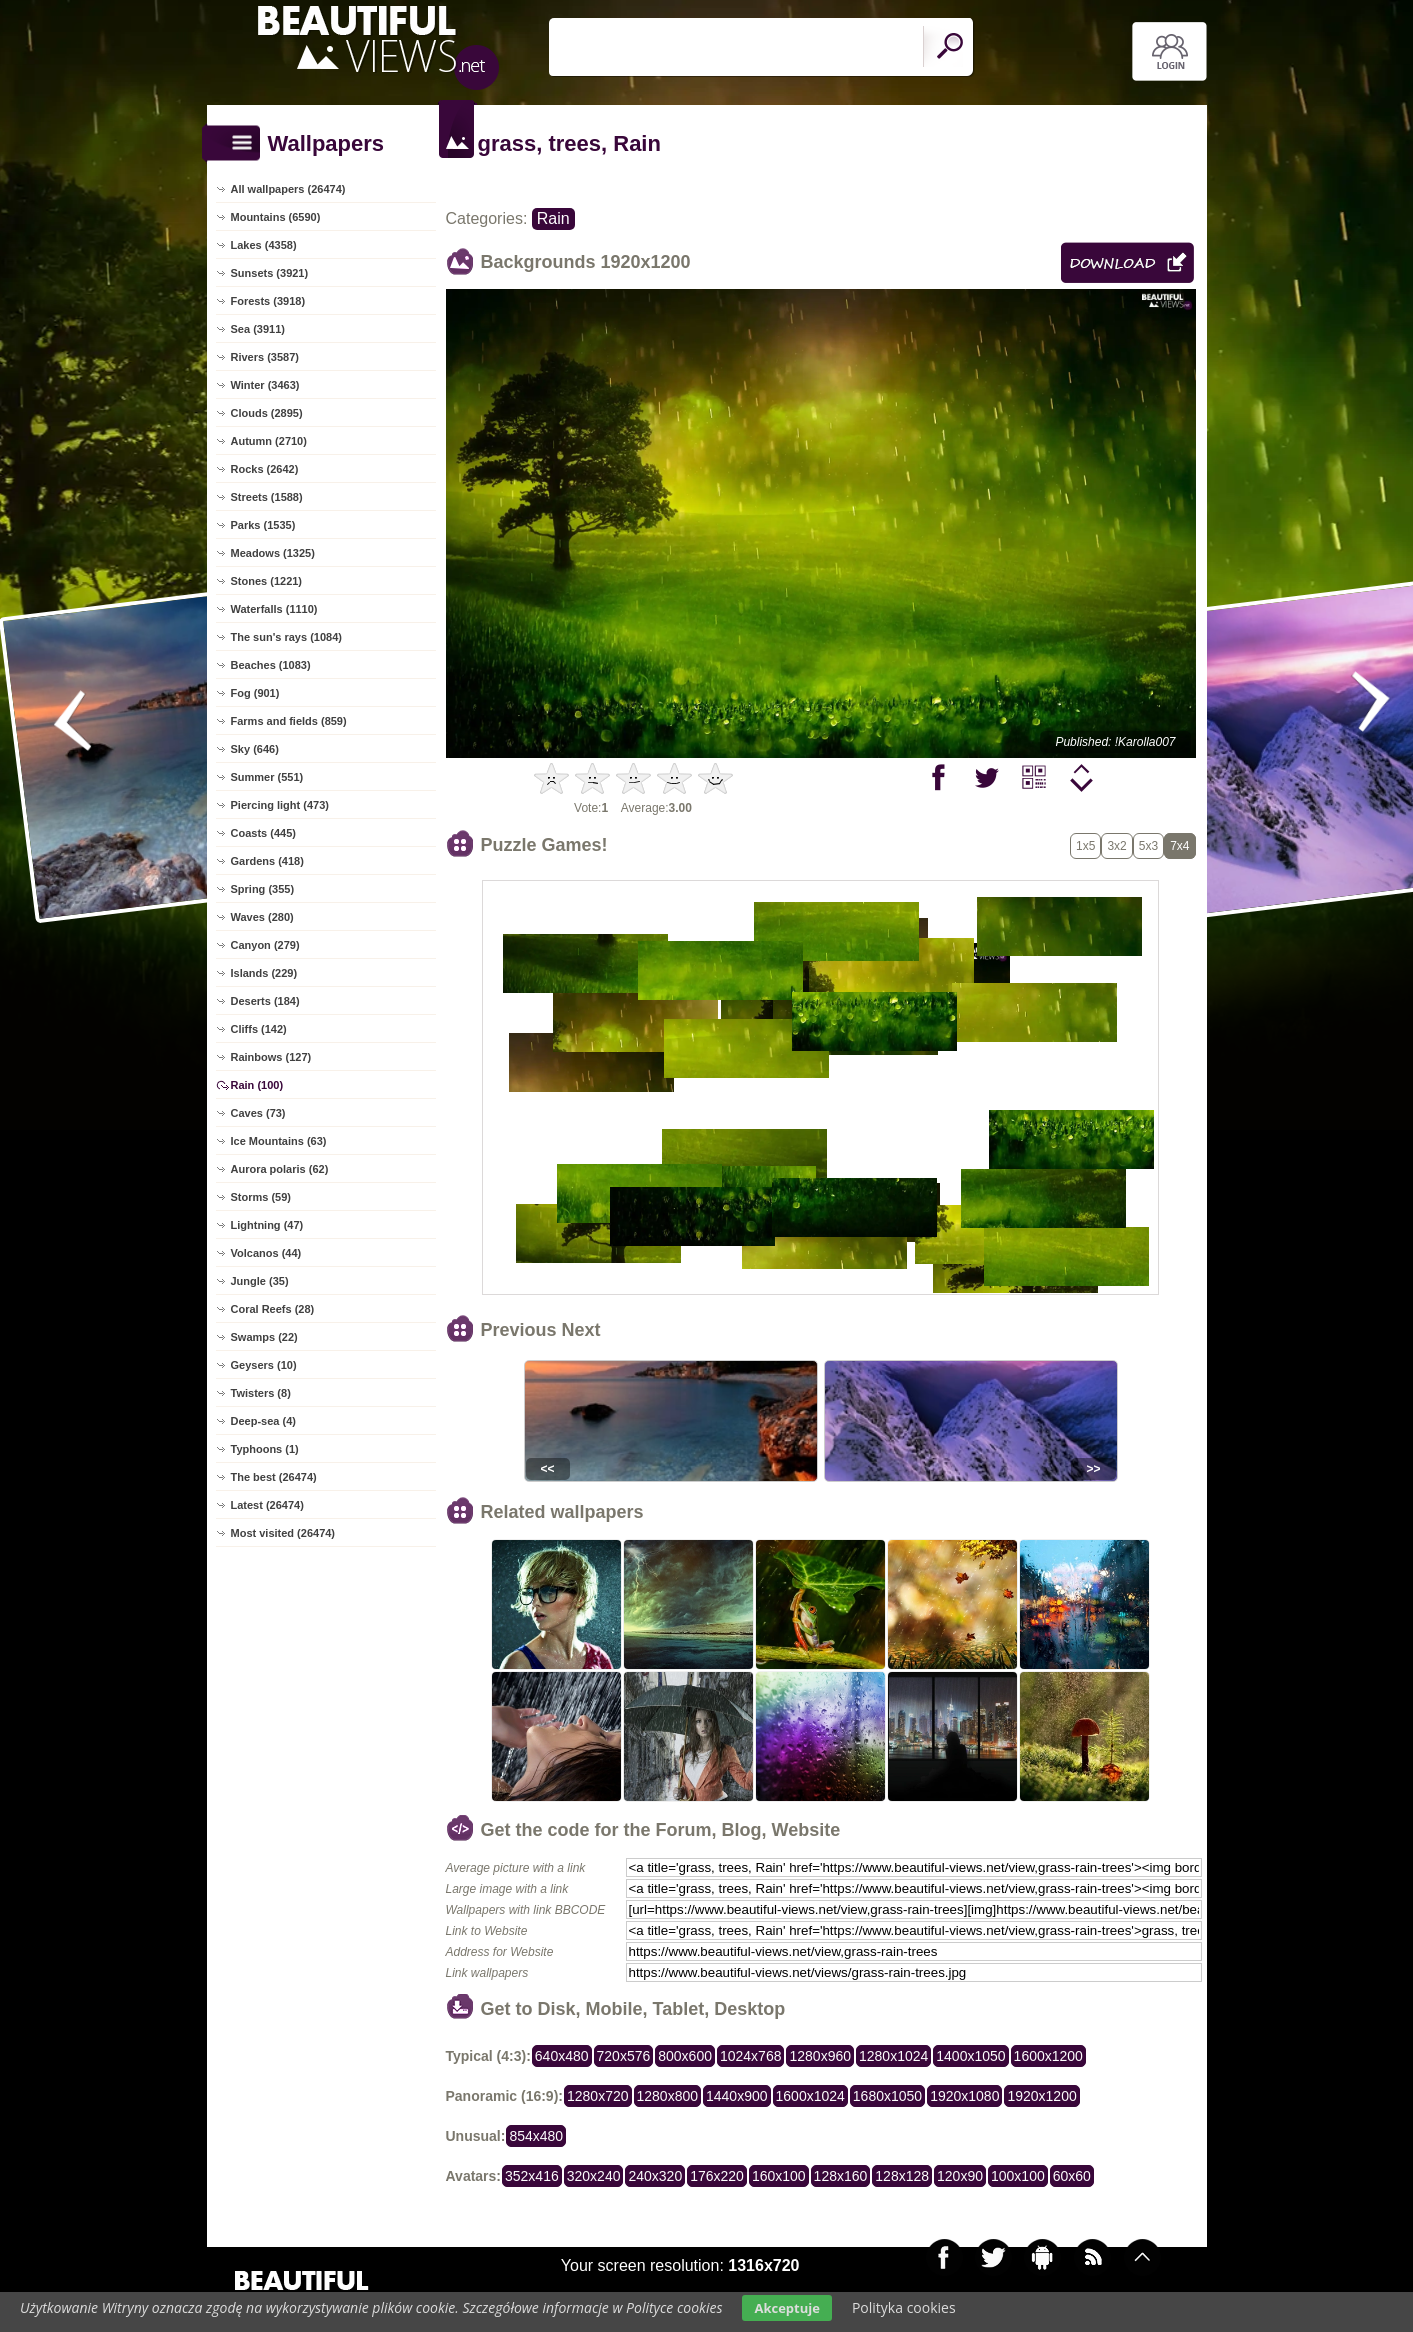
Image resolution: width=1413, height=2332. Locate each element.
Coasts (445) (263, 833)
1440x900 (737, 2096)
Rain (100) (257, 1085)
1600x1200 (1048, 2056)
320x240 (594, 2176)
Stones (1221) (267, 581)
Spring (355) (263, 889)
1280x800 (668, 2096)
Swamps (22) (264, 1337)
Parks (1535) (263, 525)
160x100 (779, 2176)
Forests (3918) (268, 301)
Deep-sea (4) (263, 1421)
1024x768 (751, 2056)
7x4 (1179, 846)
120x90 (960, 2176)
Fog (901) (255, 693)
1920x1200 (1041, 2096)
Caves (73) (258, 1113)
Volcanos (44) (266, 1253)
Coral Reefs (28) (273, 1309)
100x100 (1018, 2176)
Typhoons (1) (265, 1449)
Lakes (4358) (264, 245)
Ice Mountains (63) (279, 1141)
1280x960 (820, 2056)
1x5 (1085, 846)
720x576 (624, 2056)
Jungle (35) (260, 1281)
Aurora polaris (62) (280, 1169)
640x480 (562, 2056)
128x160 (841, 2176)
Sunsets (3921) (270, 273)
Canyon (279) (265, 945)
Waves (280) (262, 917)
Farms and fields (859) (289, 721)
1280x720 (598, 2096)
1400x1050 (970, 2056)
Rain (553, 218)
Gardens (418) (267, 861)
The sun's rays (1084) (286, 637)
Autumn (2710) (269, 441)
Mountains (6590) (276, 217)
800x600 (685, 2056)
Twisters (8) (261, 1393)
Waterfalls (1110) (274, 609)
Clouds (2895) (267, 413)
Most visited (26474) (283, 1533)
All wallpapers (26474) (288, 189)
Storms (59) (261, 1197)
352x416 (532, 2176)
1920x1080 (964, 2096)
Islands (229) (264, 973)
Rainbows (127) (271, 1057)
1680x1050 (887, 2096)
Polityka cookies (904, 2307)
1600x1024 (810, 2096)
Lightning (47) (267, 1225)
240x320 (655, 2176)
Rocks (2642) (265, 469)
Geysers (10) (264, 1365)
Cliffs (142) (259, 1029)
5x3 (1148, 846)
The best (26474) (274, 1477)
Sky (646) (255, 749)
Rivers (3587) (265, 357)
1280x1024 (893, 2056)
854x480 (536, 2136)
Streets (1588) (267, 497)
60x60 (1072, 2176)
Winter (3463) (265, 385)
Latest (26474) (267, 1505)
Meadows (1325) (273, 553)
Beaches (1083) (271, 665)
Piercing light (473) (280, 805)
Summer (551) (267, 777)
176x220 (717, 2176)
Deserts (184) (265, 1001)
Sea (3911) (258, 329)
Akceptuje (786, 2308)
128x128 (902, 2176)
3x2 (1116, 846)
